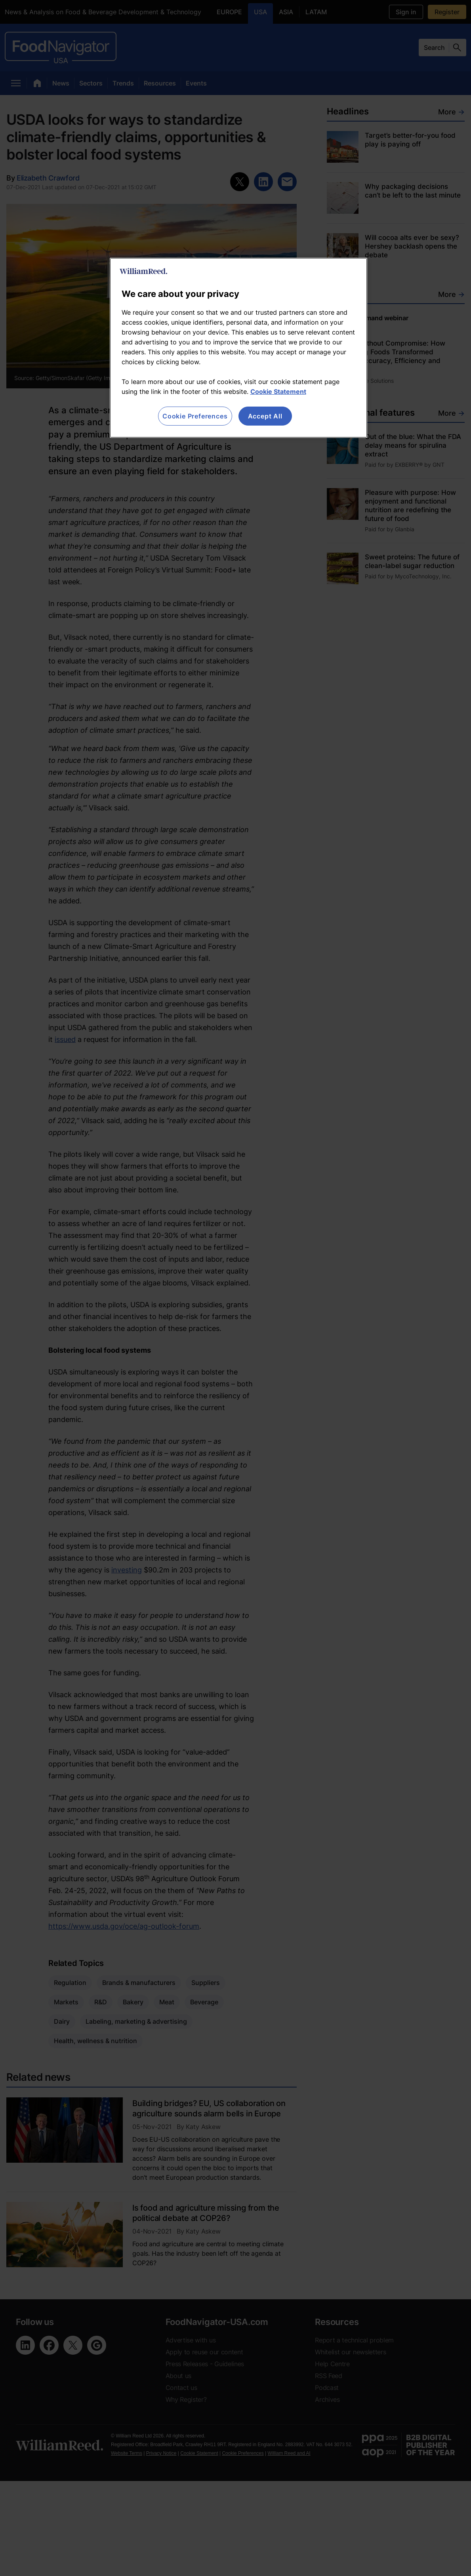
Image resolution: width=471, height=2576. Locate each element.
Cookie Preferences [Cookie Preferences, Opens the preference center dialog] (194, 416)
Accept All (265, 416)
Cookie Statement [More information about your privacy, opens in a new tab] (278, 391)
